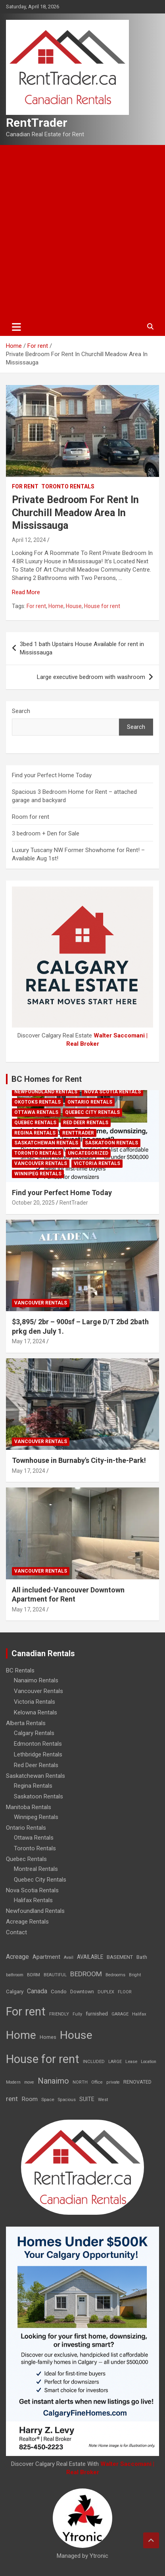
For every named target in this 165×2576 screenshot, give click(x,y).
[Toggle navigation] (16, 327)
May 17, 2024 (28, 1341)
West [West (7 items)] (103, 2099)
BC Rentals (20, 1670)
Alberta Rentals (26, 1723)
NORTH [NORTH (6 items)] (80, 2082)
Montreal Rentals (36, 1868)
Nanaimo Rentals (36, 1680)
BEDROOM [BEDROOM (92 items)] (86, 1974)
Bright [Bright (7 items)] (135, 1974)
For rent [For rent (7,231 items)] (26, 2011)
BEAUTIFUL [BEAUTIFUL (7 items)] (55, 1974)
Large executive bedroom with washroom (91, 677)
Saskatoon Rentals (111, 1143)
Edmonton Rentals (38, 1743)
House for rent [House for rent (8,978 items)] (42, 2059)
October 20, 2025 (33, 1202)
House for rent (102, 606)
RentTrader (36, 123)
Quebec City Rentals (92, 1112)
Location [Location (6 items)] (148, 2061)
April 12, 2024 (29, 540)
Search (21, 711)
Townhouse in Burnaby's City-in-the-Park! (79, 1460)
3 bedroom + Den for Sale (45, 833)
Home (55, 606)
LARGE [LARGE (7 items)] (115, 2061)
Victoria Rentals (97, 1163)
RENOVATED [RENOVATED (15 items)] (137, 2082)
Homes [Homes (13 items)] (48, 2037)
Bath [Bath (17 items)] (141, 1957)
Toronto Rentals (67, 486)
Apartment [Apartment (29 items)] (46, 1957)
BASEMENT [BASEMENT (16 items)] (120, 1957)
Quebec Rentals (35, 1122)
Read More (26, 592)
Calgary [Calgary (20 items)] (14, 1991)
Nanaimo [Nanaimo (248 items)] (53, 2081)
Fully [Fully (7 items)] (77, 2014)
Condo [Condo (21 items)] (59, 1991)
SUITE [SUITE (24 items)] (86, 2099)
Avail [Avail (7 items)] (68, 1957)
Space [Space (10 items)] (47, 2099)
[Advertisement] (82, 231)
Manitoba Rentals (28, 1807)
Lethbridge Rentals (38, 1754)
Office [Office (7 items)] (97, 2082)
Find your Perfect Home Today (52, 775)
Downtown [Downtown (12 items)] (82, 1991)
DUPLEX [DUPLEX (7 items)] (106, 1991)
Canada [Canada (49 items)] (37, 1991)
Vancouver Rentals (40, 1163)
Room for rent (30, 816)
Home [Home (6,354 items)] (21, 2035)
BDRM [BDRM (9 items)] (33, 1974)
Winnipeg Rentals (37, 1173)
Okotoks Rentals (37, 1102)
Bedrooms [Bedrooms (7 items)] (115, 1974)
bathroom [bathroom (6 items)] (14, 1974)
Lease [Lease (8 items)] (131, 2061)
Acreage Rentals (27, 1921)
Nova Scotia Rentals (112, 1091)
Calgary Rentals (34, 1733)
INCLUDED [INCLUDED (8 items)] (94, 2061)
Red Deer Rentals (85, 1122)
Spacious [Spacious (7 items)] (67, 2099)
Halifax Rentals (33, 1900)
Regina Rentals (35, 1133)
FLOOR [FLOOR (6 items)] (125, 1991)
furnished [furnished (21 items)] (97, 2013)
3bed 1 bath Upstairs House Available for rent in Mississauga (82, 648)
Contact (16, 1932)
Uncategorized (88, 1153)
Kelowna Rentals (35, 1712)
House (74, 606)
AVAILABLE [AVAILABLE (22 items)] (90, 1957)
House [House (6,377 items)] (76, 2035)
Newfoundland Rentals (45, 1091)
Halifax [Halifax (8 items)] (139, 2014)
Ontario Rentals (89, 1102)
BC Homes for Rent (47, 1079)
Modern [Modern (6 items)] (13, 2082)
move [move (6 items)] (29, 2082)
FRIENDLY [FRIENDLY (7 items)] (59, 2014)
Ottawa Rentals (36, 1112)
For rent (25, 486)
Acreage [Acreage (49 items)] (17, 1956)
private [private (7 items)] (113, 2082)
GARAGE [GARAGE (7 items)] (120, 2014)
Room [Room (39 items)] (29, 2099)
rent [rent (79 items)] (12, 2099)
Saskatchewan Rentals (46, 1143)
